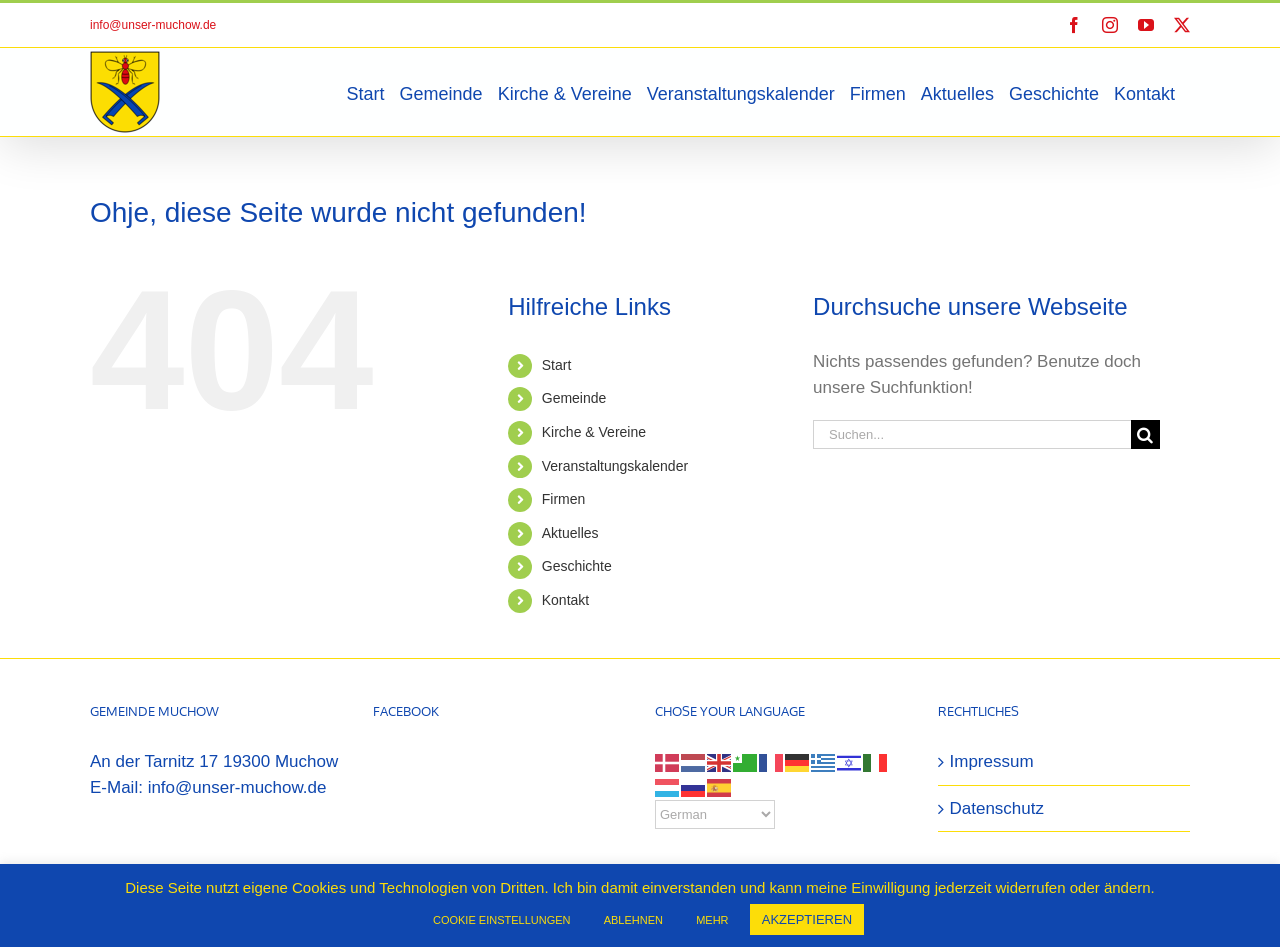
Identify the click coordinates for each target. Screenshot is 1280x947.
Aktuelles (570, 533)
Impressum (992, 761)
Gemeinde (574, 398)
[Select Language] (715, 814)
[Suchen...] (972, 434)
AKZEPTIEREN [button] (807, 919)
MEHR (712, 920)
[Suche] (1145, 434)
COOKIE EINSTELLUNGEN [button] (502, 920)
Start (557, 365)
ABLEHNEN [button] (633, 920)
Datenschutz (997, 808)
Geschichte (577, 566)
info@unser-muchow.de (153, 25)
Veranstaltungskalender (615, 466)
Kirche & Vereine (594, 432)
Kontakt (565, 600)
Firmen (564, 499)
